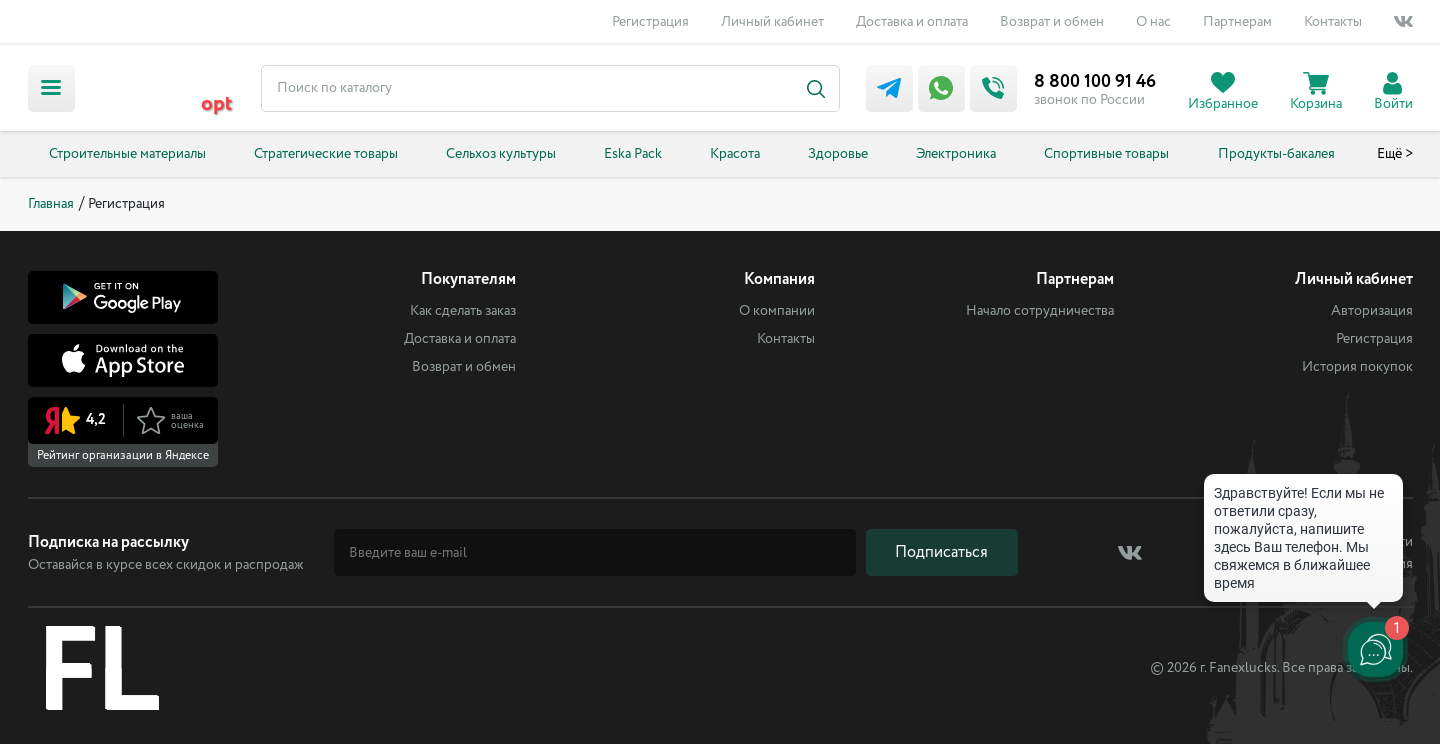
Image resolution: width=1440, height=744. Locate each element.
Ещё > (1395, 154)
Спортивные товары (1106, 154)
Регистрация (650, 22)
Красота (735, 154)
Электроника (956, 154)
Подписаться (941, 552)
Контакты (1333, 22)
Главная (51, 204)
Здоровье (838, 154)
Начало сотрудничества (1040, 311)
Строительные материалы (127, 154)
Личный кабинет (772, 22)
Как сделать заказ (463, 311)
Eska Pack (633, 154)
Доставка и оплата (912, 22)
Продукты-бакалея (1276, 154)
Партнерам (1237, 22)
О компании (777, 311)
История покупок (1357, 367)
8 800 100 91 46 (1095, 82)
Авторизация (1372, 311)
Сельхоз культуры (501, 154)
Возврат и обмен (1052, 22)
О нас (1153, 22)
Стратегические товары (326, 154)
